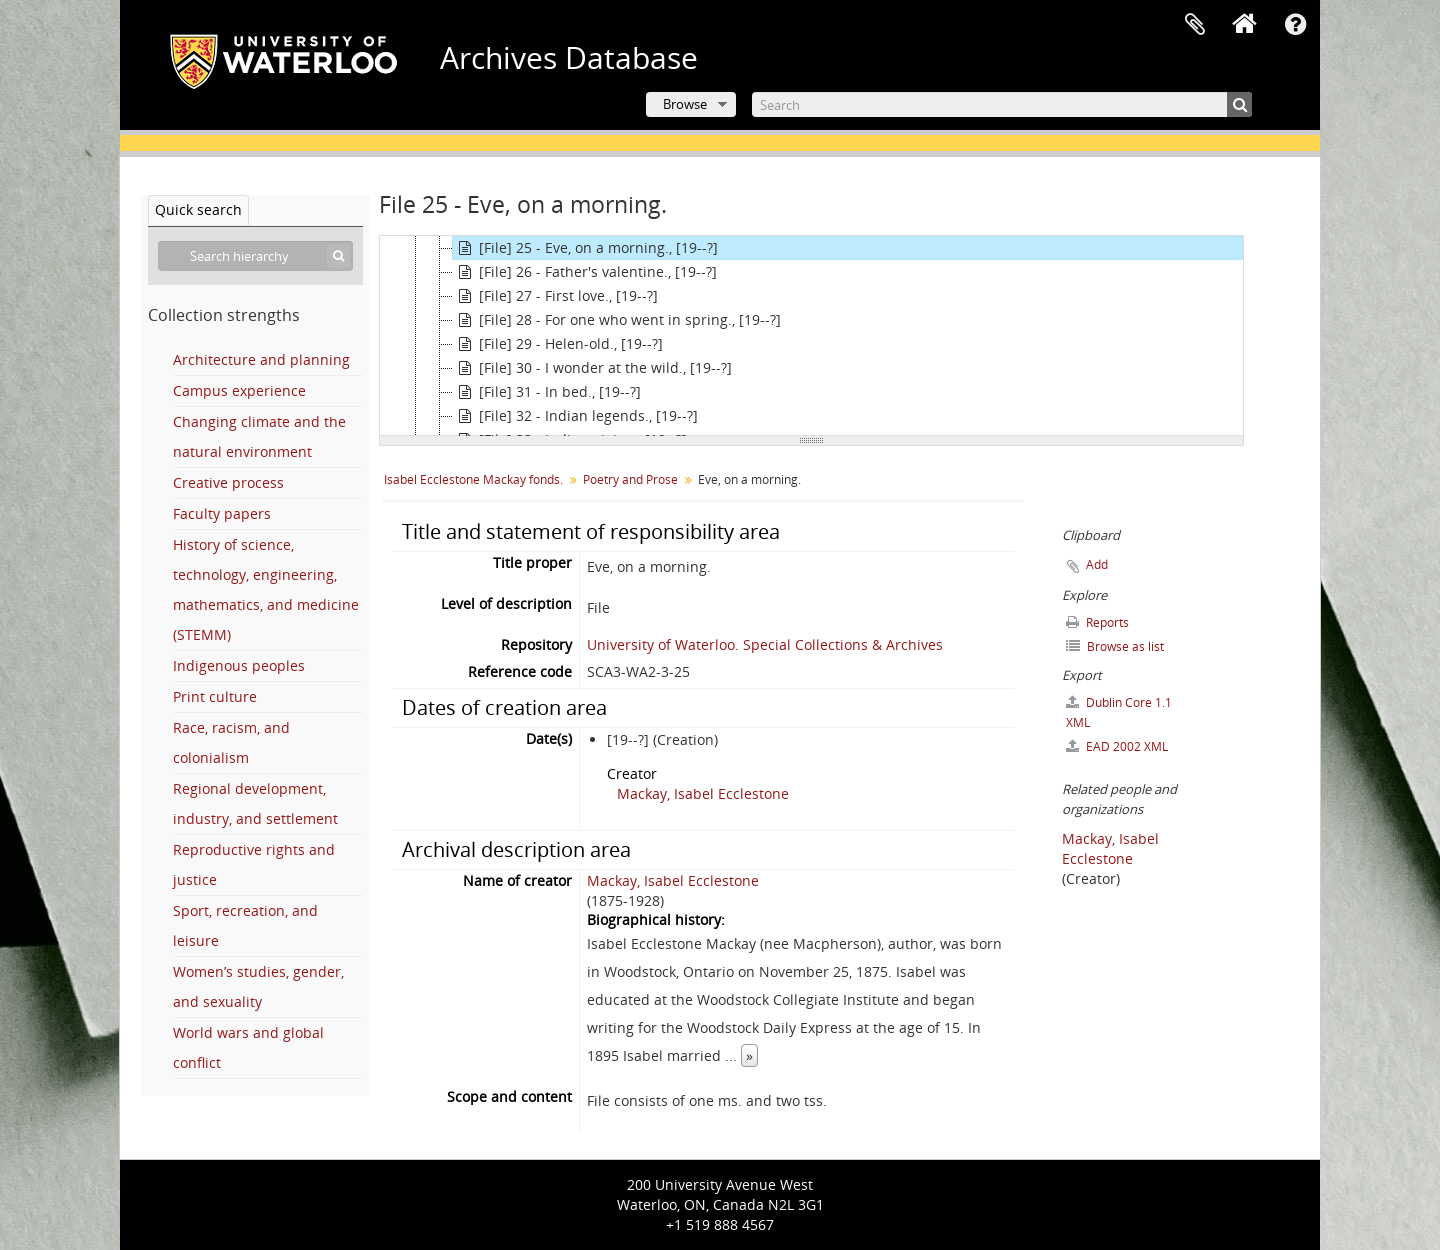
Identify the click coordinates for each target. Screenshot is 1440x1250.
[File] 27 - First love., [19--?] (555, 296)
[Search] (1002, 104)
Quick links (1295, 25)
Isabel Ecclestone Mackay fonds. (473, 479)
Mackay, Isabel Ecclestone (703, 793)
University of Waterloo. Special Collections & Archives (765, 644)
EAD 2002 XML (1117, 746)
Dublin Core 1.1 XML (1119, 712)
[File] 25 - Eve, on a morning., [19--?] (585, 248)
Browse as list (1115, 646)
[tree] (811, 336)
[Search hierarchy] (255, 256)
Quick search (198, 209)
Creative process (228, 482)
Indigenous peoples (239, 665)
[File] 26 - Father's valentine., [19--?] (585, 272)
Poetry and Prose (630, 479)
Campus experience (239, 390)
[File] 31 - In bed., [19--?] (547, 392)
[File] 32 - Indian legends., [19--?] (575, 416)
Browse (685, 104)
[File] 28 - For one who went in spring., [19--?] (617, 320)
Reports (1097, 622)
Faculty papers (222, 513)
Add (1097, 564)
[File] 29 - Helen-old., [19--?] (558, 344)
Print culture (215, 696)
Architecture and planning (261, 359)
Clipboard (1195, 25)
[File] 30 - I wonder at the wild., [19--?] (592, 368)
